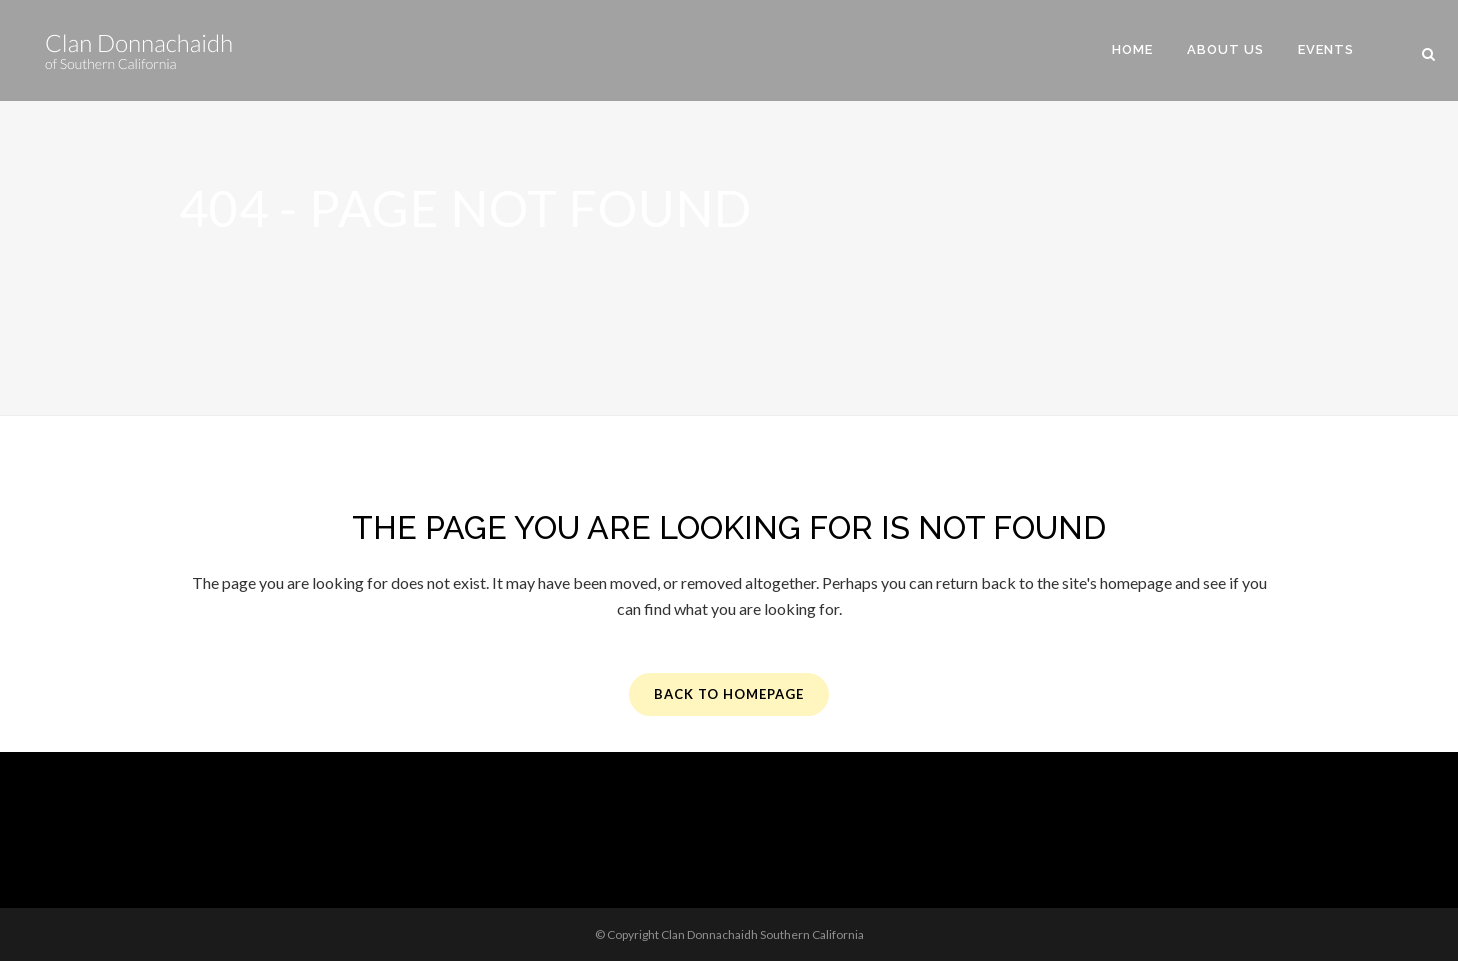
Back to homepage (729, 694)
